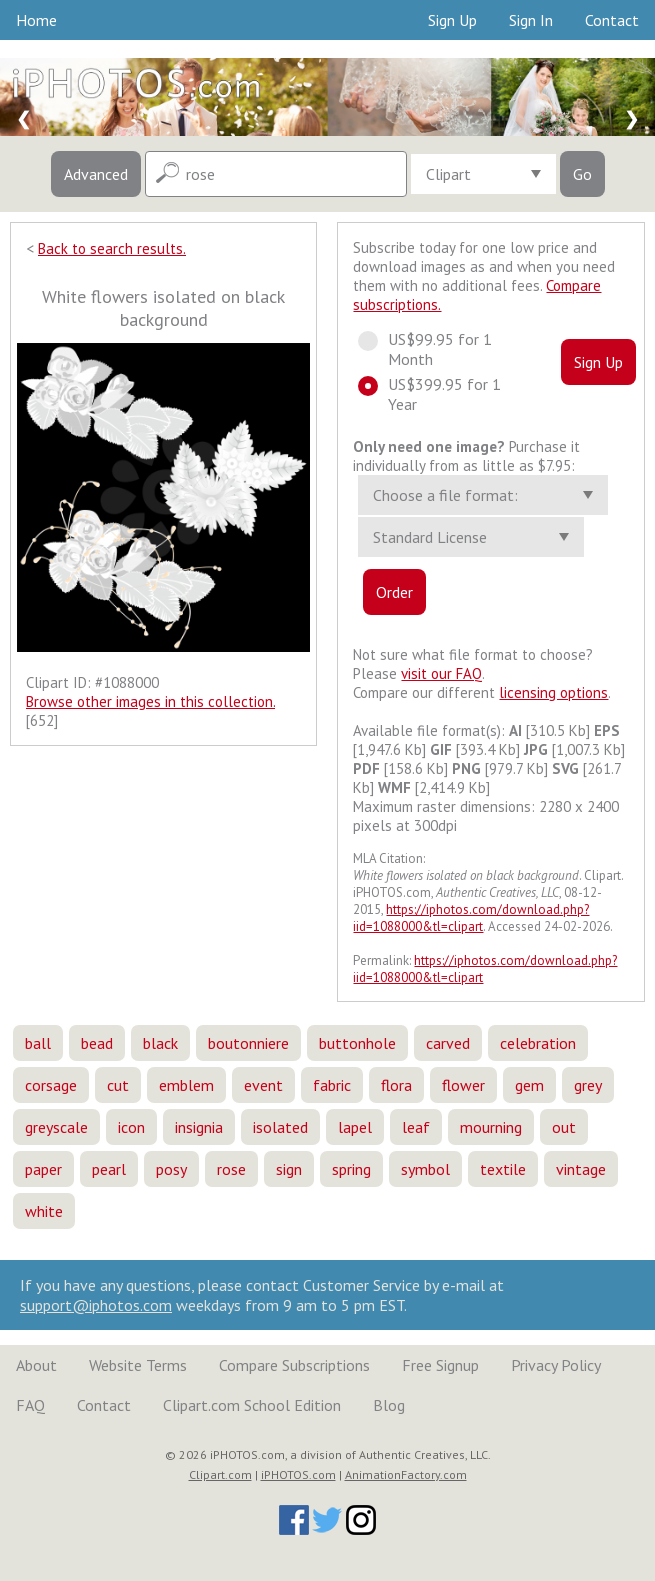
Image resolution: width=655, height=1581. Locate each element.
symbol (425, 1169)
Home (36, 20)
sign (289, 1169)
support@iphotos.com (96, 1305)
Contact (612, 20)
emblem (186, 1085)
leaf (416, 1127)
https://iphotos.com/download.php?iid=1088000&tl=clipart (471, 918)
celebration (538, 1043)
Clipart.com (220, 1474)
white (44, 1211)
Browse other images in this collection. (150, 701)
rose (231, 1169)
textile (503, 1169)
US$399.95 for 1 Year (429, 394)
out (564, 1127)
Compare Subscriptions (294, 1365)
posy (171, 1169)
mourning (491, 1127)
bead (97, 1043)
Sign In (531, 20)
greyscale (56, 1127)
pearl (109, 1169)
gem (529, 1085)
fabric (332, 1085)
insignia (199, 1127)
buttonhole (357, 1043)
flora (396, 1085)
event (263, 1085)
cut (118, 1085)
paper (43, 1169)
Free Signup (440, 1365)
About (36, 1365)
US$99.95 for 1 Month (425, 349)
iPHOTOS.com (298, 1474)
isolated (280, 1127)
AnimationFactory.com (406, 1474)
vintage (581, 1169)
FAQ (30, 1405)
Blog (389, 1405)
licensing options (553, 692)
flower (463, 1085)
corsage (51, 1085)
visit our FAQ (441, 673)
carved (448, 1043)
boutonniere (248, 1043)
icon (131, 1127)
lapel (355, 1127)
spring (351, 1169)
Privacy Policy (556, 1365)
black (160, 1043)
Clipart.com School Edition (252, 1405)
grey (588, 1085)
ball (38, 1043)
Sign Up (452, 20)
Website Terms (138, 1365)
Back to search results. (112, 248)
